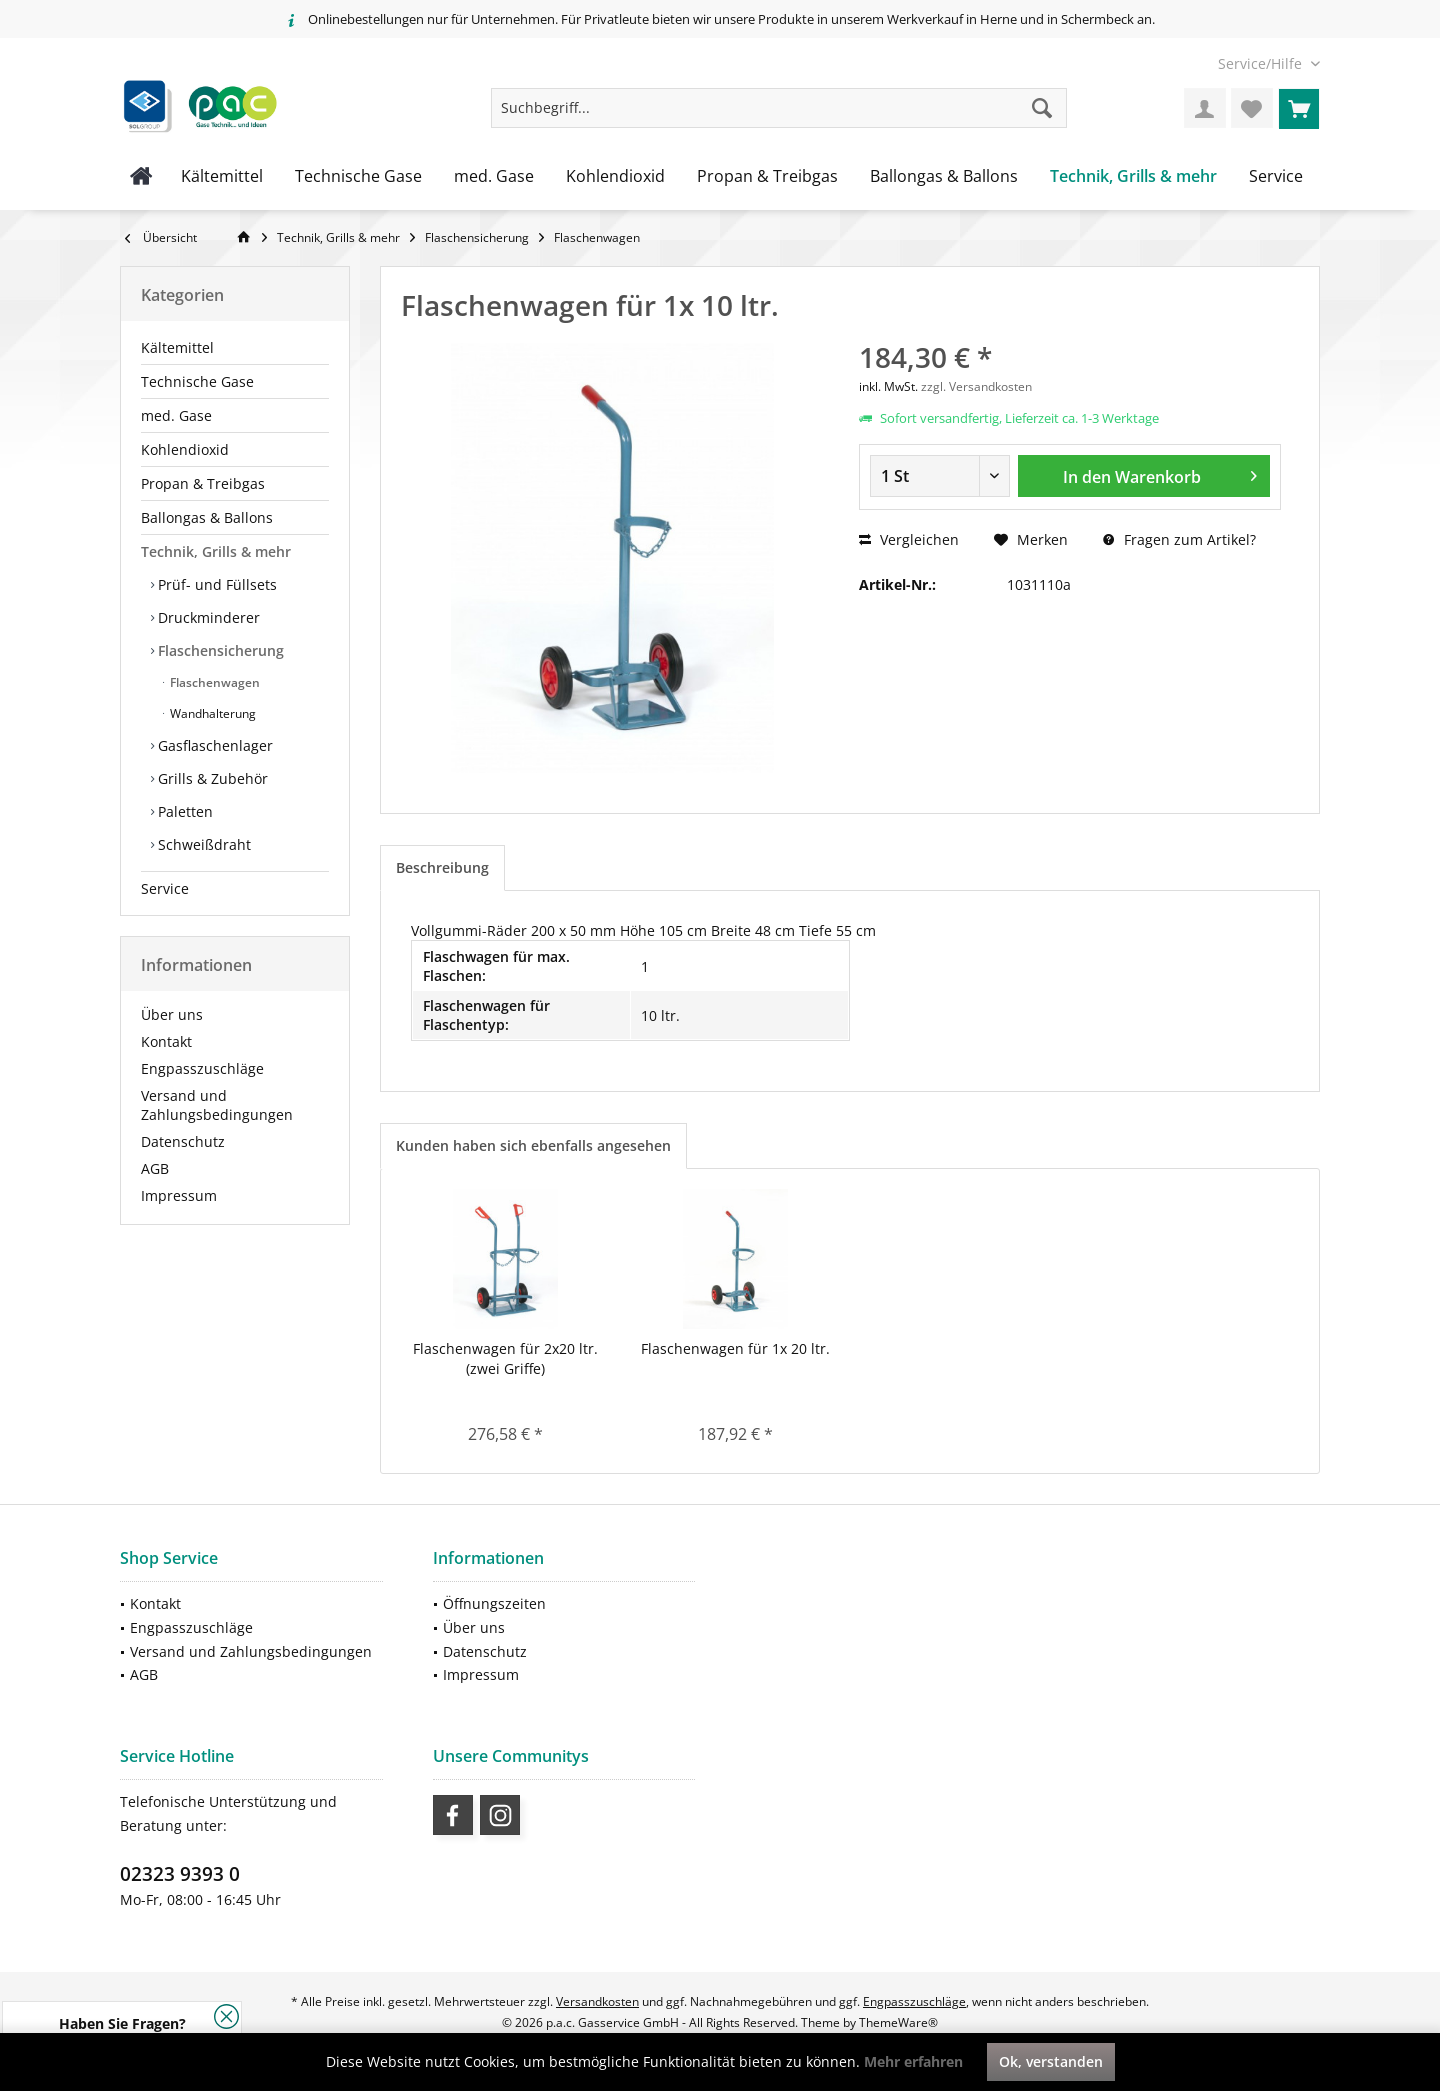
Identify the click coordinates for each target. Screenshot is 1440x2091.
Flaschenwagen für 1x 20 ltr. (735, 1348)
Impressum (179, 1195)
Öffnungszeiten (494, 1603)
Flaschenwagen (213, 682)
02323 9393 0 (180, 1874)
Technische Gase (197, 381)
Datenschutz (183, 1141)
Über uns (172, 1014)
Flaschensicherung (219, 650)
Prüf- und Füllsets (215, 584)
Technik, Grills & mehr (216, 551)
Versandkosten (597, 2001)
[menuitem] (1261, 63)
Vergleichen (909, 539)
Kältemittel (177, 347)
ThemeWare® (898, 2022)
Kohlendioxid (185, 449)
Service (165, 888)
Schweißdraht (202, 844)
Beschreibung (442, 867)
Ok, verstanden (1051, 2061)
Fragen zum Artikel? (1179, 539)
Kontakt (166, 1041)
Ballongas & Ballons (207, 517)
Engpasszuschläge (202, 1068)
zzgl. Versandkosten (976, 386)
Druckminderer (207, 617)
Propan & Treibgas (203, 483)
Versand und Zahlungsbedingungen (217, 1105)
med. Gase (176, 415)
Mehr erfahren (913, 2061)
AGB (155, 1168)
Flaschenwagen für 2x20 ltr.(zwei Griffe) (505, 1358)
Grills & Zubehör (211, 778)
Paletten (183, 811)
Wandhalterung (211, 713)
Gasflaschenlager (213, 745)
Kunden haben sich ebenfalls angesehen (533, 1145)
